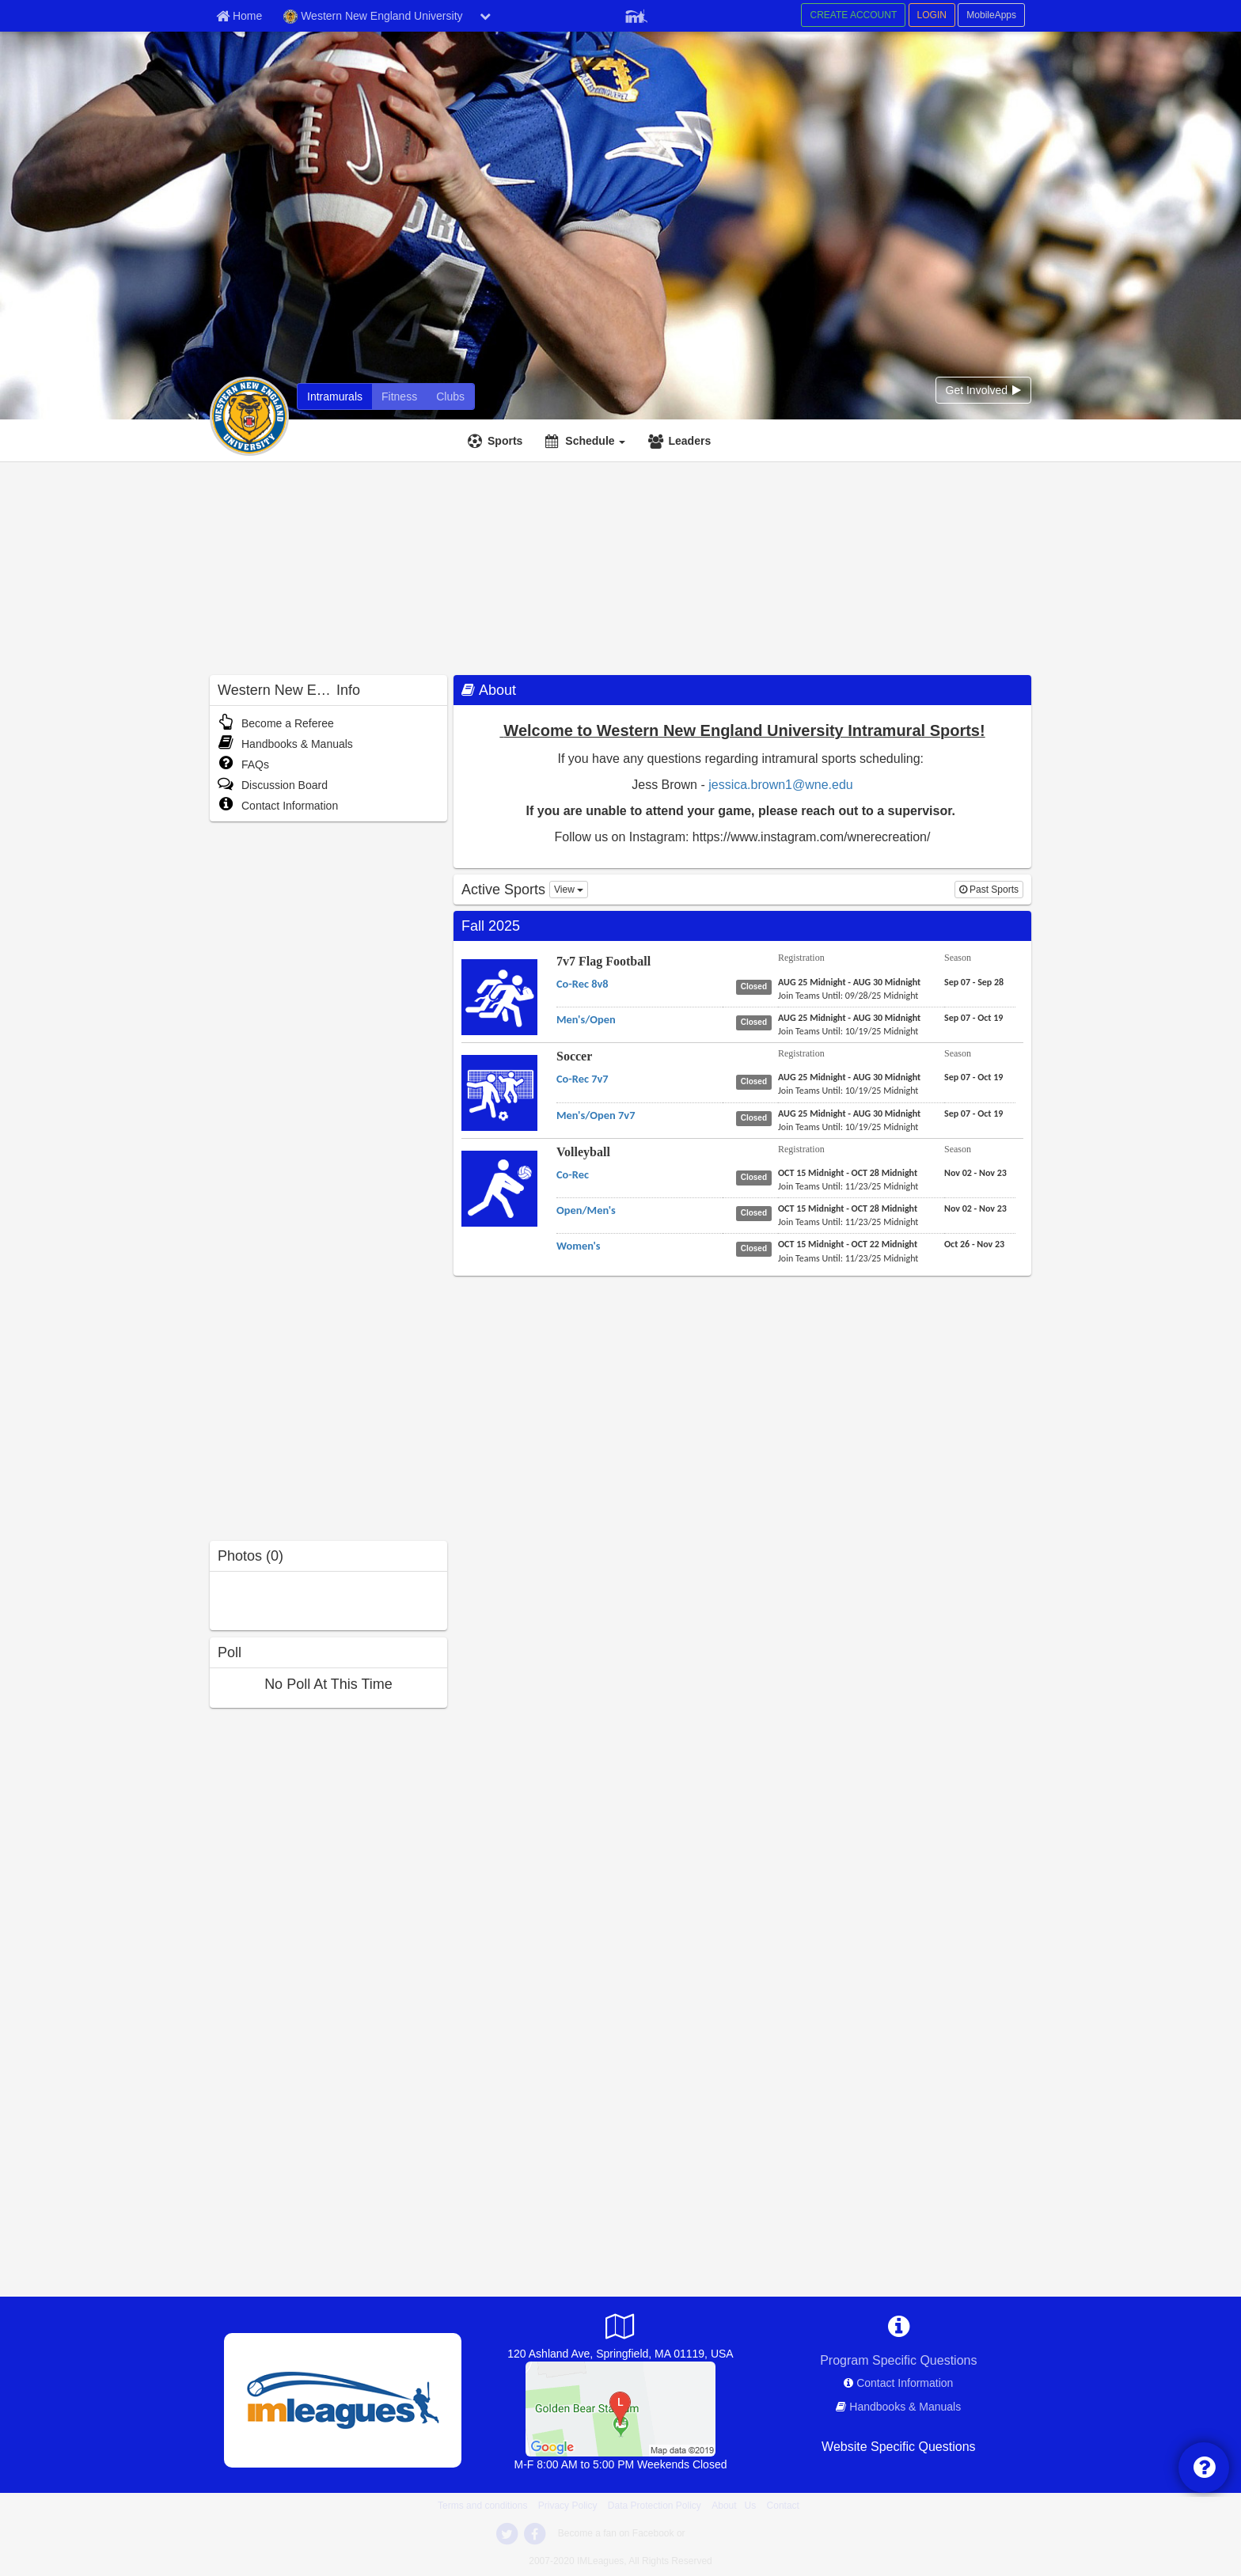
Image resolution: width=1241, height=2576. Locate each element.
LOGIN (932, 15)
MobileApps (991, 15)
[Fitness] (399, 396)
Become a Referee (276, 723)
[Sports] (497, 440)
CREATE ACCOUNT (853, 15)
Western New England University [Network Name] (372, 16)
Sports (505, 440)
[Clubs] (450, 396)
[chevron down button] (485, 15)
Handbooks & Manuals (285, 744)
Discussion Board (273, 785)
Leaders (689, 440)
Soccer (574, 1056)
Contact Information (278, 805)
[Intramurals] (335, 396)
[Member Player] (636, 14)
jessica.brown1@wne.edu (780, 784)
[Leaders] (681, 440)
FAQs (243, 764)
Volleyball (583, 1152)
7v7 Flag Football (603, 961)
